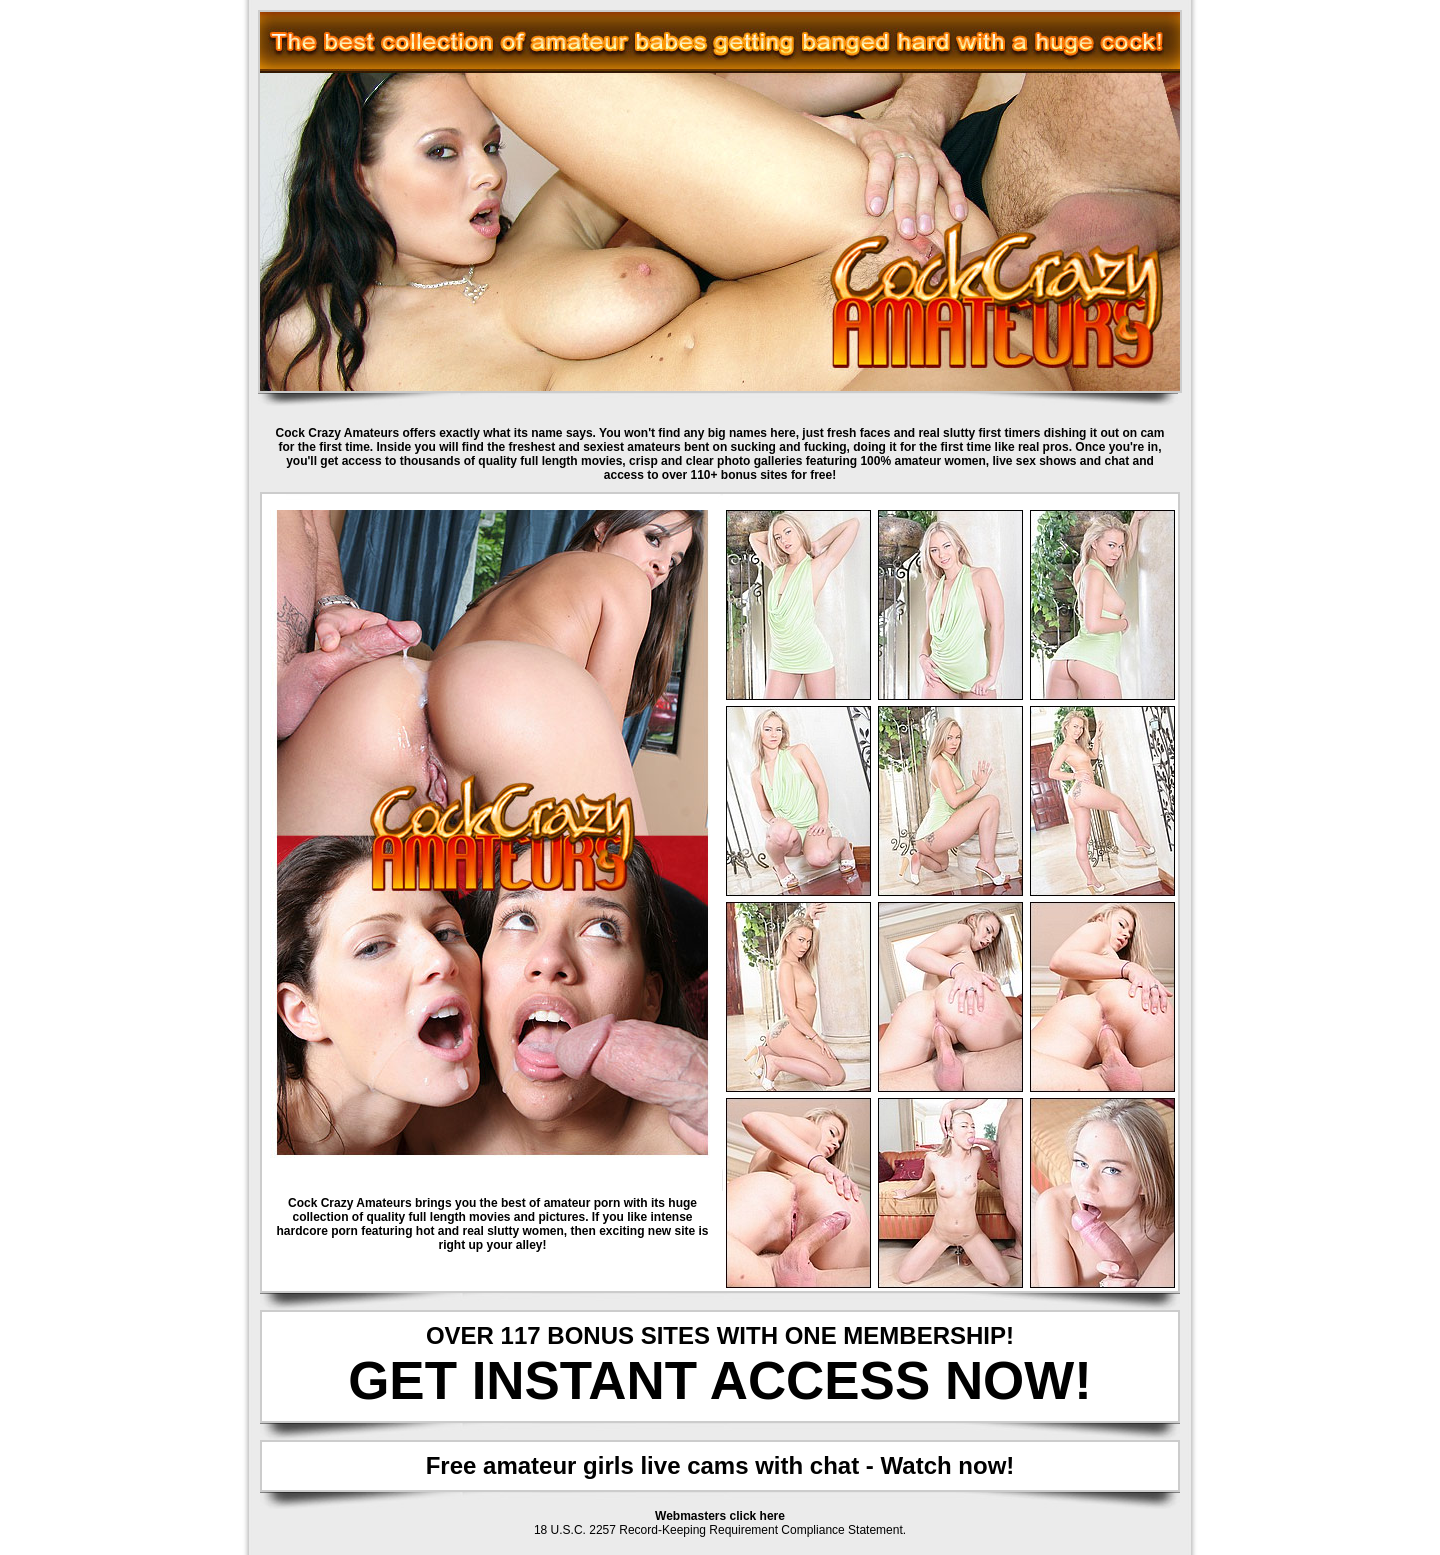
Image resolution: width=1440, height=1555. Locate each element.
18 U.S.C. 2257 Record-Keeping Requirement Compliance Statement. (720, 1530)
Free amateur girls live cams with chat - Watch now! (720, 1465)
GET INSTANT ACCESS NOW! (720, 1380)
